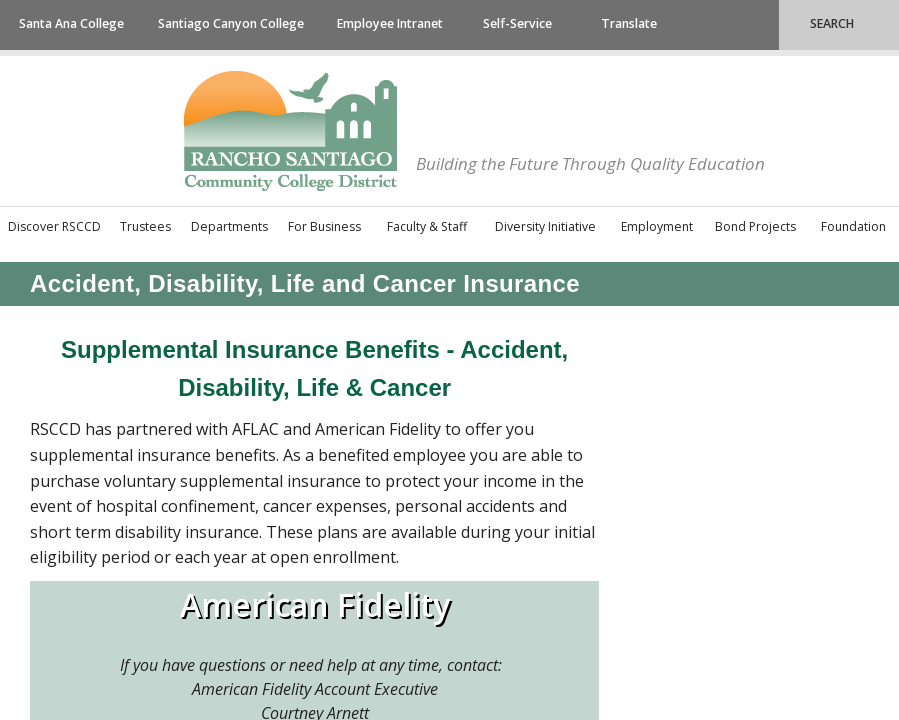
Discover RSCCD (54, 226)
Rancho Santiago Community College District (290, 131)
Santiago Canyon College (231, 23)
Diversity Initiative (545, 226)
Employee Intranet (390, 23)
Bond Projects (755, 226)
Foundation (853, 226)
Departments (229, 226)
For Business (324, 226)
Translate (629, 23)
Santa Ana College (71, 23)
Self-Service (517, 23)
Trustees (145, 226)
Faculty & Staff (427, 226)
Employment (657, 226)
